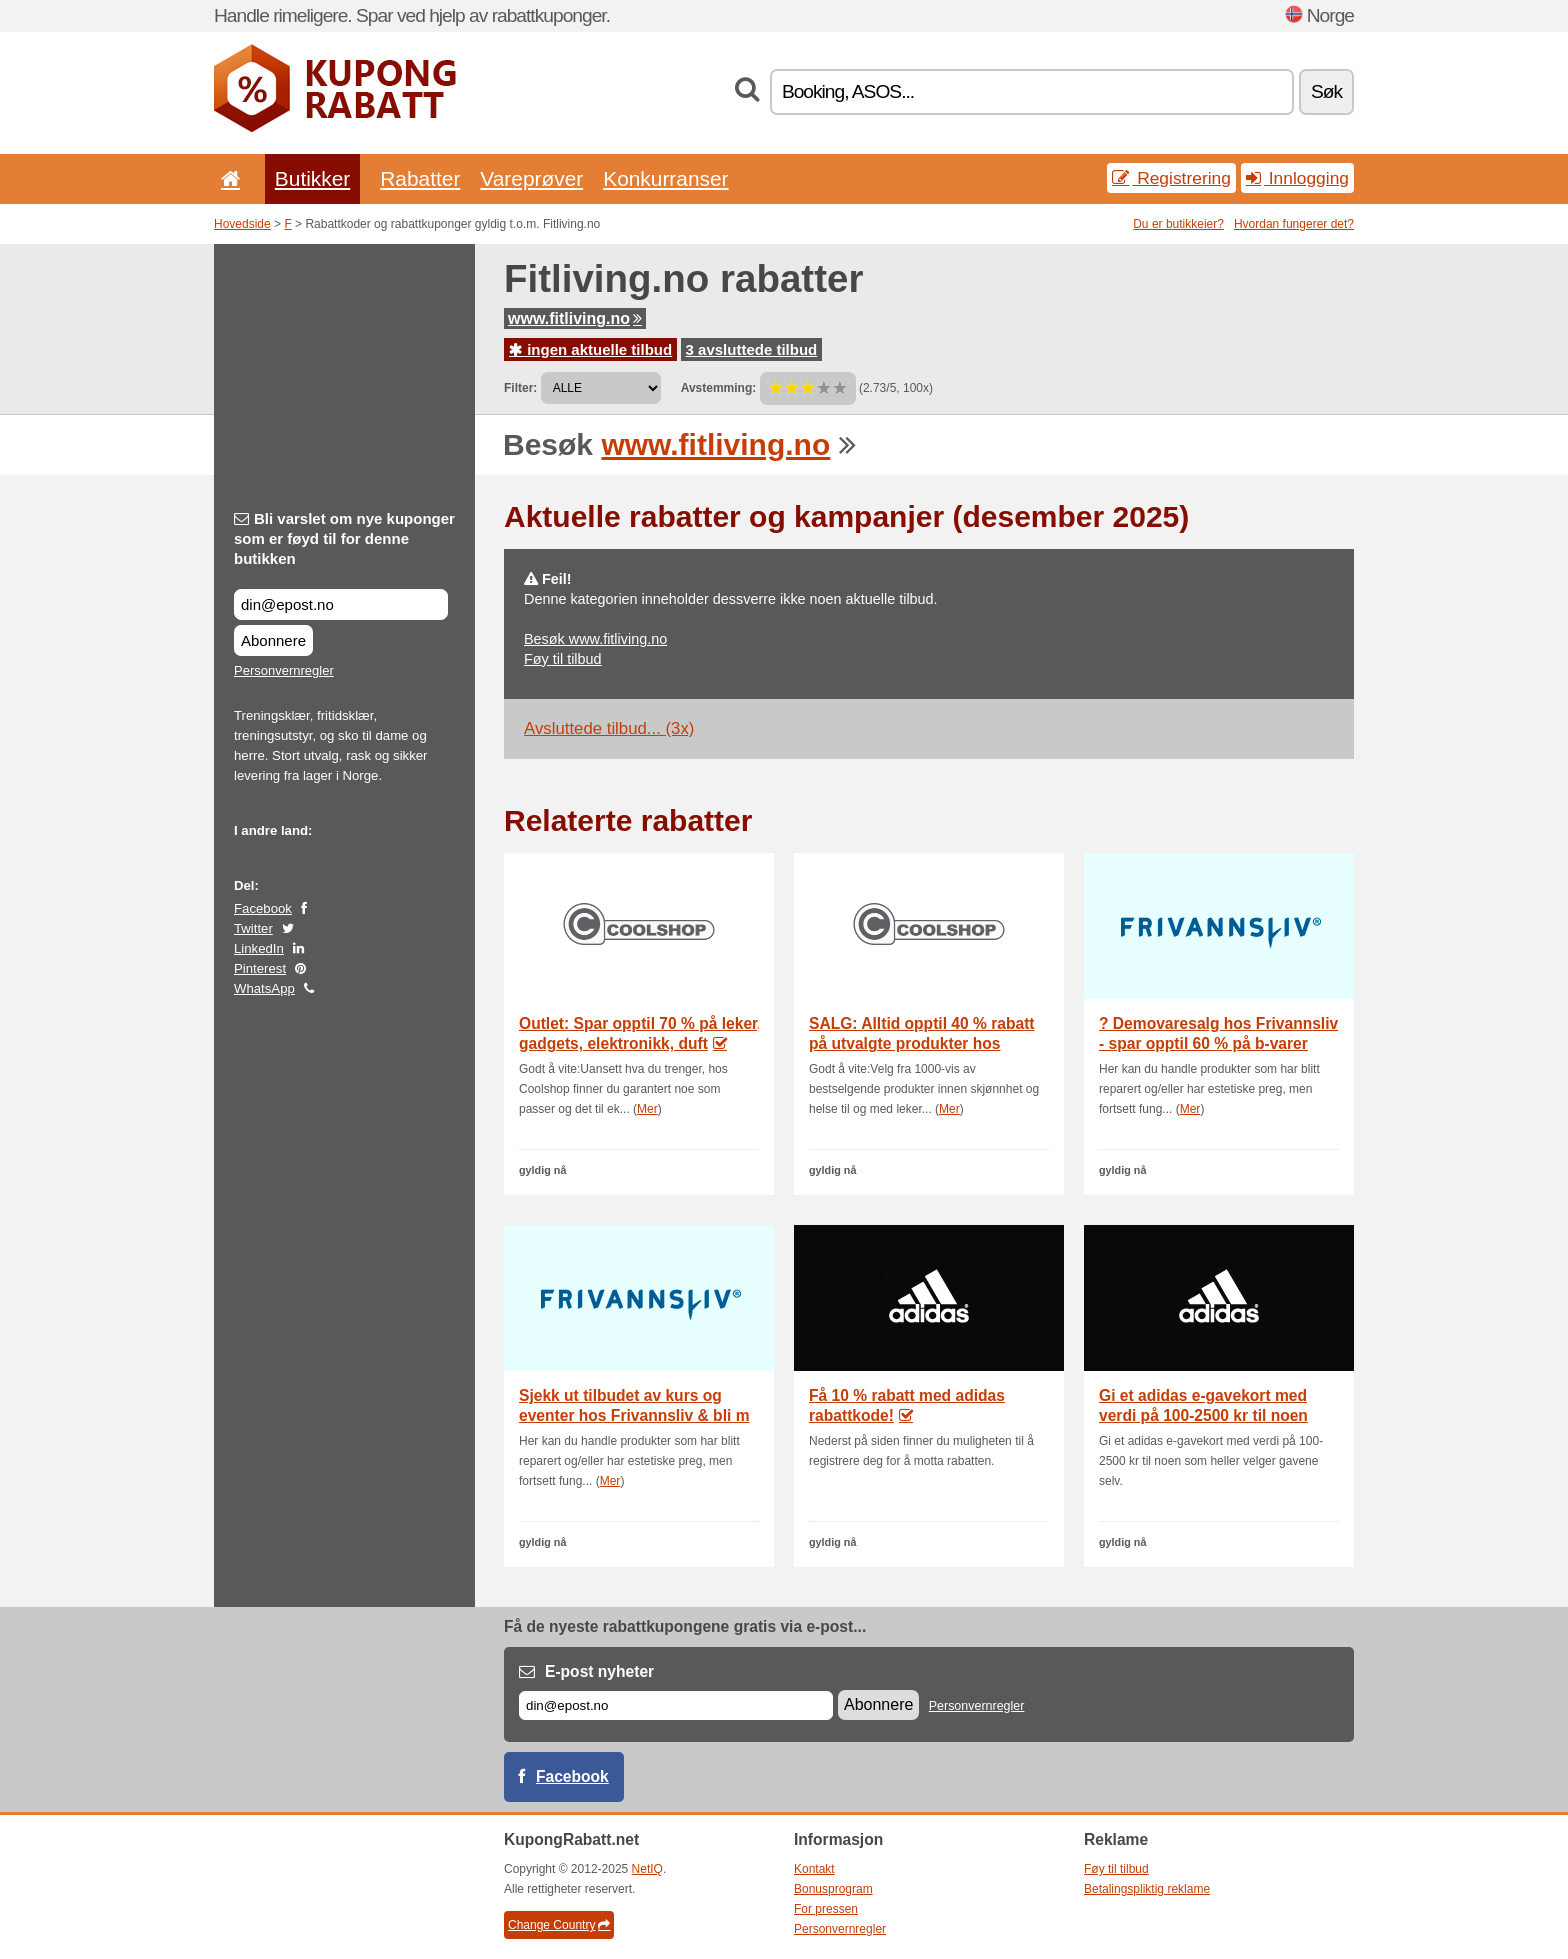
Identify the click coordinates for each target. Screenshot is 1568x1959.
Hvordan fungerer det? (1294, 224)
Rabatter (420, 178)
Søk (1326, 91)
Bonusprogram (833, 1889)
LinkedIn (259, 948)
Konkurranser (665, 178)
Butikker (312, 178)
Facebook (263, 908)
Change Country (559, 1925)
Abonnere (273, 640)
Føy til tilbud (563, 659)
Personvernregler (284, 670)
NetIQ (647, 1869)
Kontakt (814, 1869)
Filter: (520, 388)
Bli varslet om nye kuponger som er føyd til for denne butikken (344, 538)
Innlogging (1297, 178)
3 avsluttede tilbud (752, 349)
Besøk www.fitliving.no (595, 639)
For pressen (826, 1909)
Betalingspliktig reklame (1147, 1889)
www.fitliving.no (575, 318)
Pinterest (260, 968)
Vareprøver (531, 178)
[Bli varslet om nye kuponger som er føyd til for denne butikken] (341, 604)
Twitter (253, 928)
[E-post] (676, 1705)
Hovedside (242, 224)
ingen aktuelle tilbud (590, 349)
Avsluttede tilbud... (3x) (609, 728)
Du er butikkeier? (1178, 224)
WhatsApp (264, 988)
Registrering (1171, 178)
